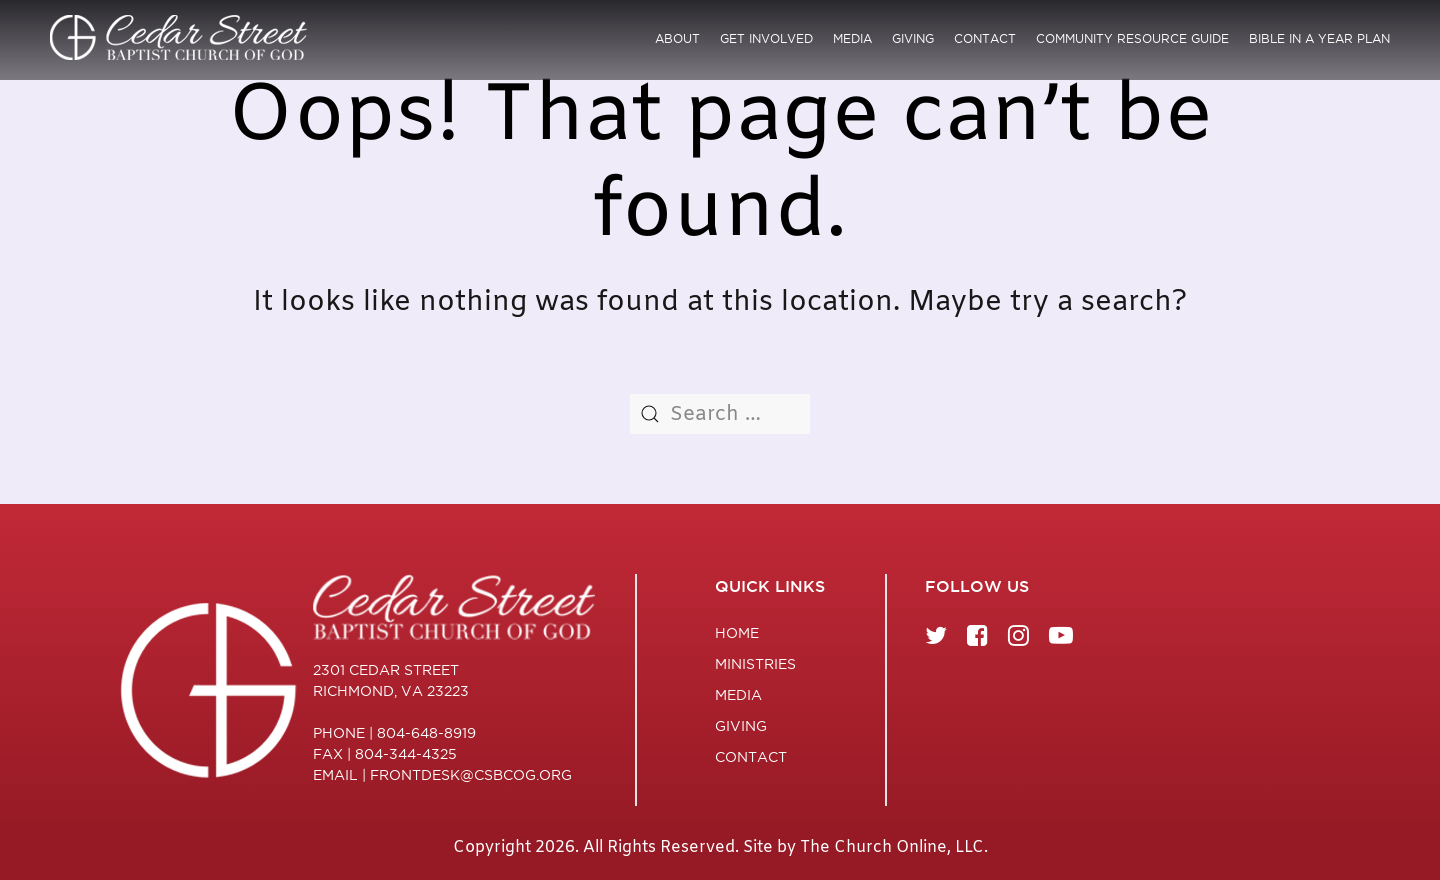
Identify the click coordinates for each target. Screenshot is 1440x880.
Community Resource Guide (1132, 39)
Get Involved (766, 39)
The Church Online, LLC (892, 847)
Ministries (755, 664)
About (677, 39)
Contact (985, 39)
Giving (913, 39)
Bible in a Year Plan (1319, 39)
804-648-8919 (426, 733)
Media (852, 39)
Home (737, 633)
